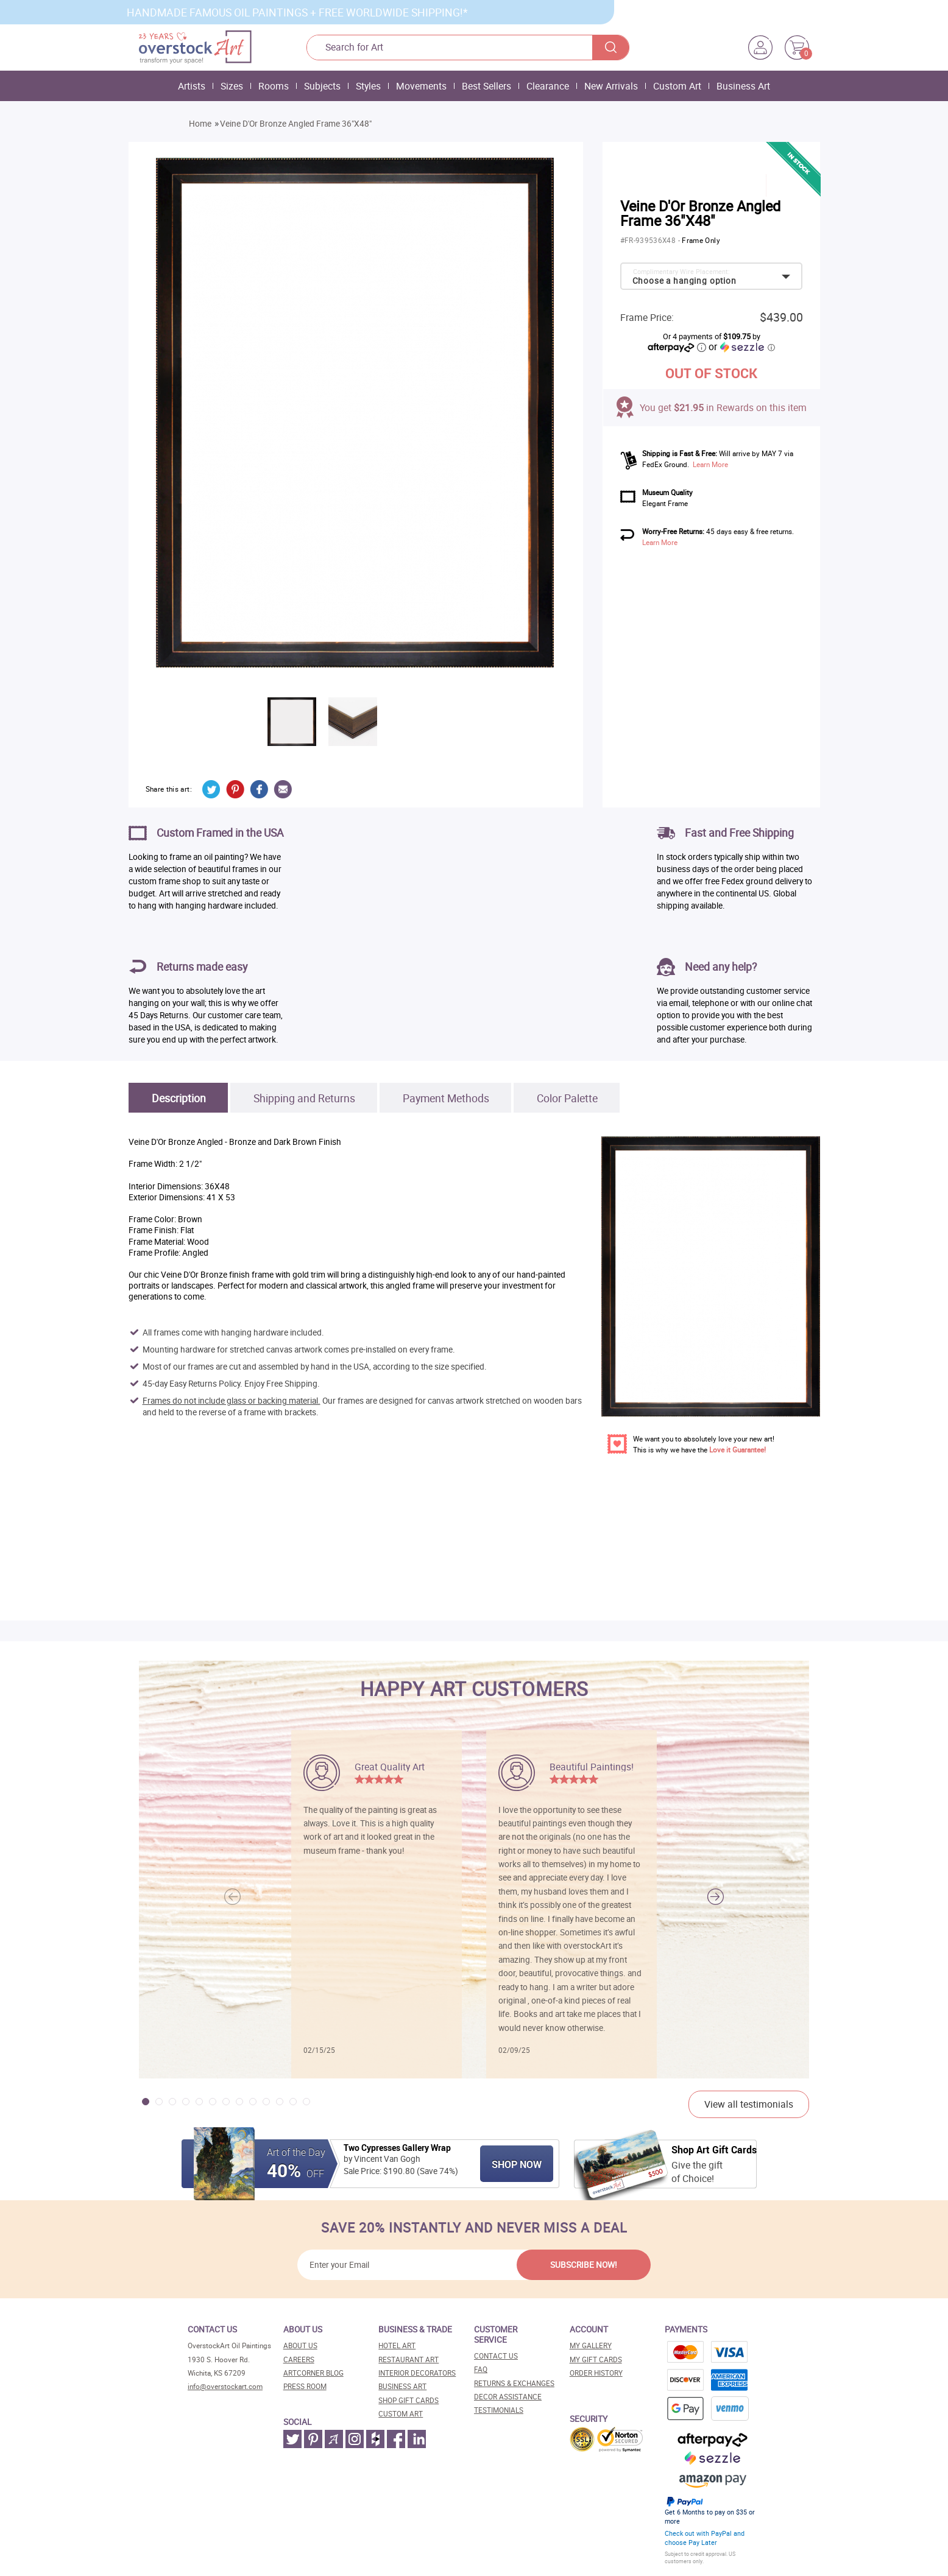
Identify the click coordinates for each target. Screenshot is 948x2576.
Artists (191, 86)
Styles (368, 86)
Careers (298, 2359)
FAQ (480, 2369)
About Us (300, 2345)
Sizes (232, 86)
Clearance (547, 86)
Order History (596, 2372)
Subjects (322, 86)
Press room (305, 2386)
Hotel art (397, 2345)
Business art (402, 2386)
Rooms (273, 86)
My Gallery (591, 2345)
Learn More (710, 464)
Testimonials (498, 2410)
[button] (715, 1897)
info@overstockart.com (225, 2386)
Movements (421, 86)
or (741, 346)
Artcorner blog (313, 2372)
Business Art (743, 86)
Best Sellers (486, 86)
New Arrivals (611, 86)
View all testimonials (748, 2104)
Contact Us (496, 2355)
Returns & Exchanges (514, 2383)
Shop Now (517, 2164)
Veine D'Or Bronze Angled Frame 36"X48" (296, 123)
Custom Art (677, 86)
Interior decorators (417, 2372)
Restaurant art (408, 2359)
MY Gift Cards (596, 2359)
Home (200, 123)
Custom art (400, 2413)
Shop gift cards (408, 2400)
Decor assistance (508, 2396)
